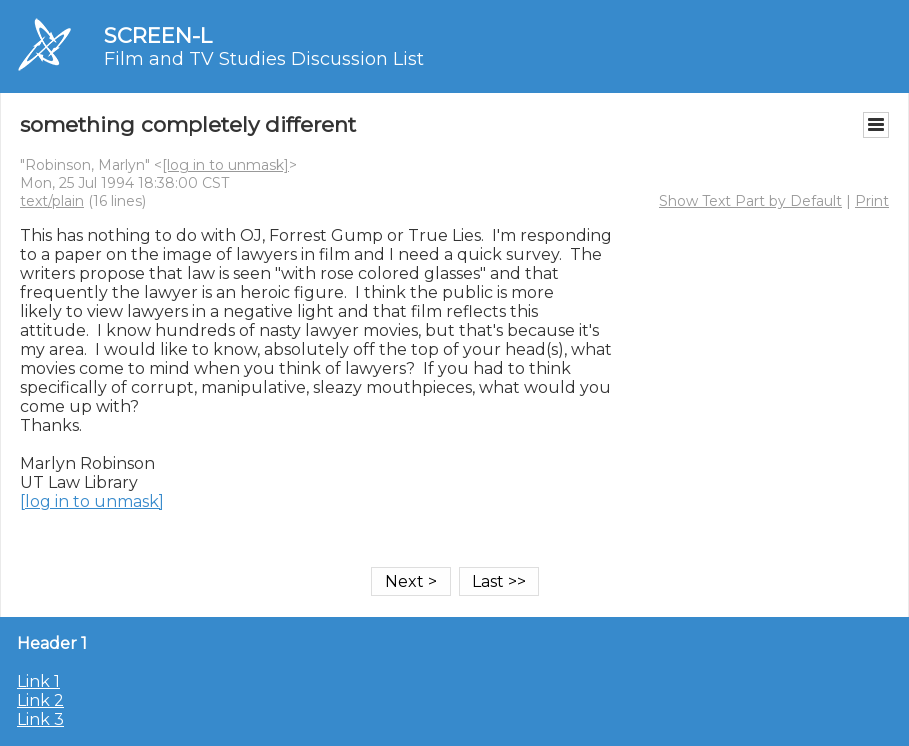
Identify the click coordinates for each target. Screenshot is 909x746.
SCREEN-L (158, 35)
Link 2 (40, 700)
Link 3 (40, 719)
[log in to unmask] (225, 165)
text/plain (52, 201)
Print (872, 201)
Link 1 (38, 681)
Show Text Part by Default (750, 201)
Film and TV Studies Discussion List (264, 59)
